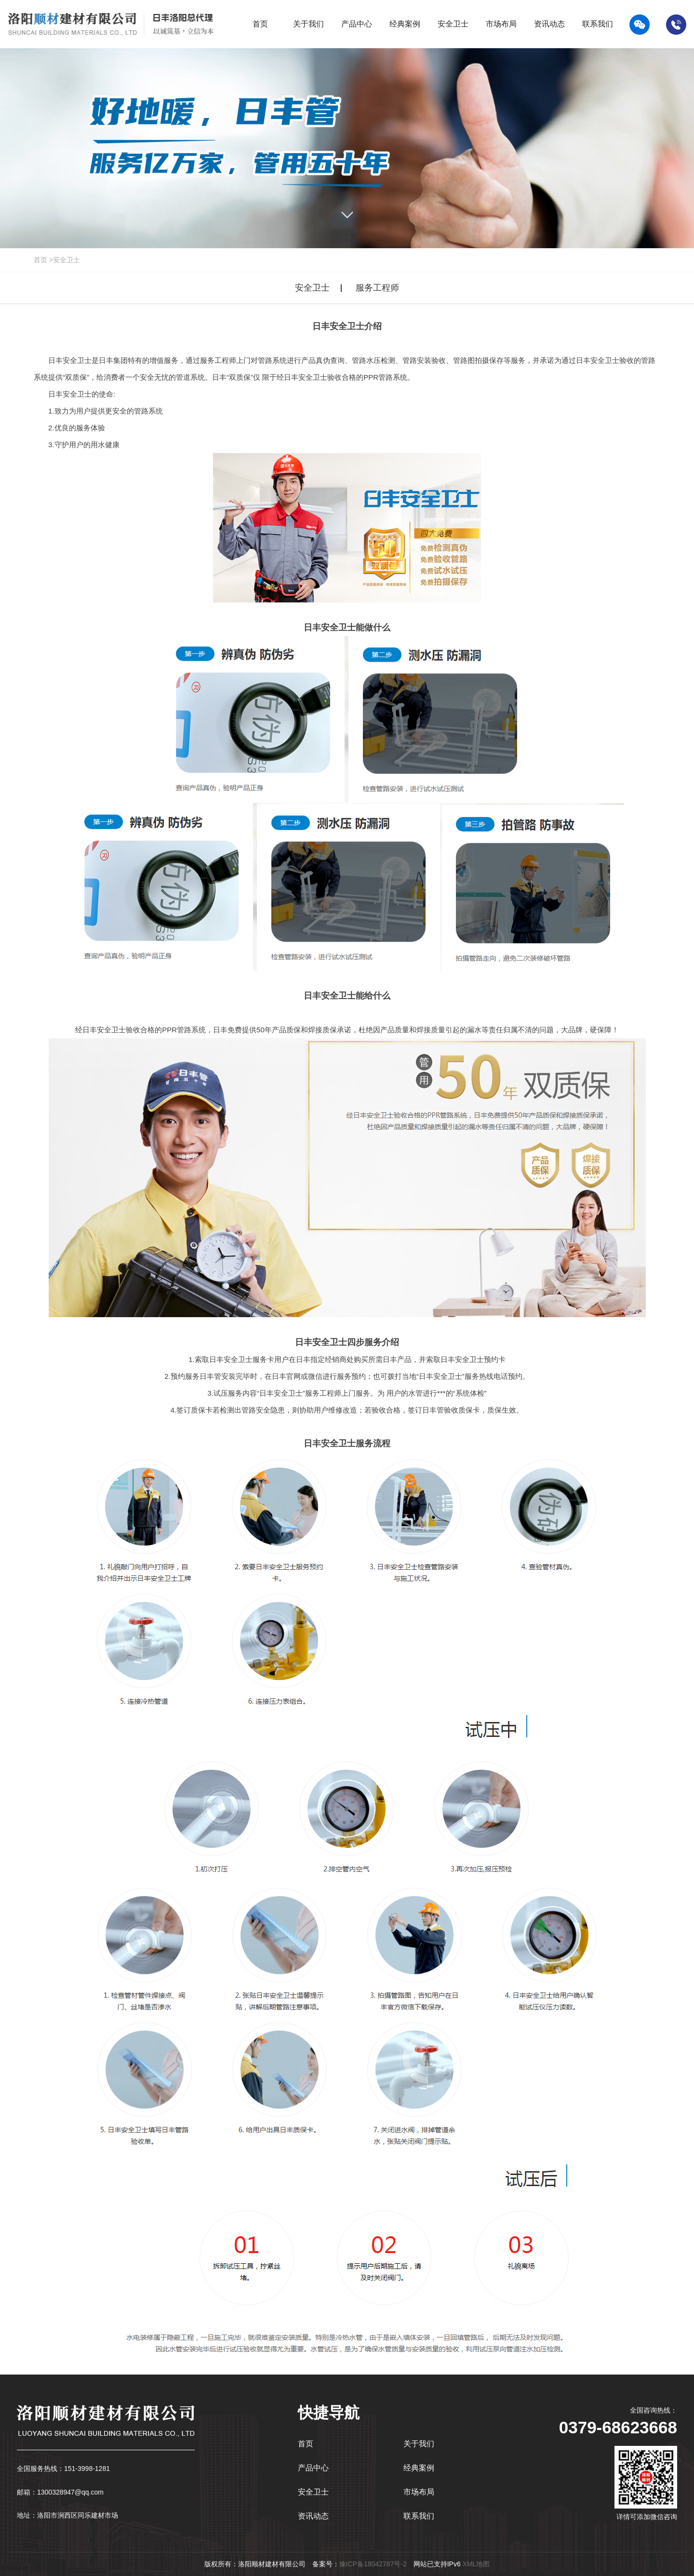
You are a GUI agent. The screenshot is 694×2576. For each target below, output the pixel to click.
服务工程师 (377, 288)
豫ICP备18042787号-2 (373, 2564)
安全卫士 (66, 260)
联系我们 (418, 2516)
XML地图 (476, 2564)
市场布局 (418, 2492)
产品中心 (313, 2468)
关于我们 (418, 2444)
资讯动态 (313, 2516)
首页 (40, 260)
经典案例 (418, 2468)
